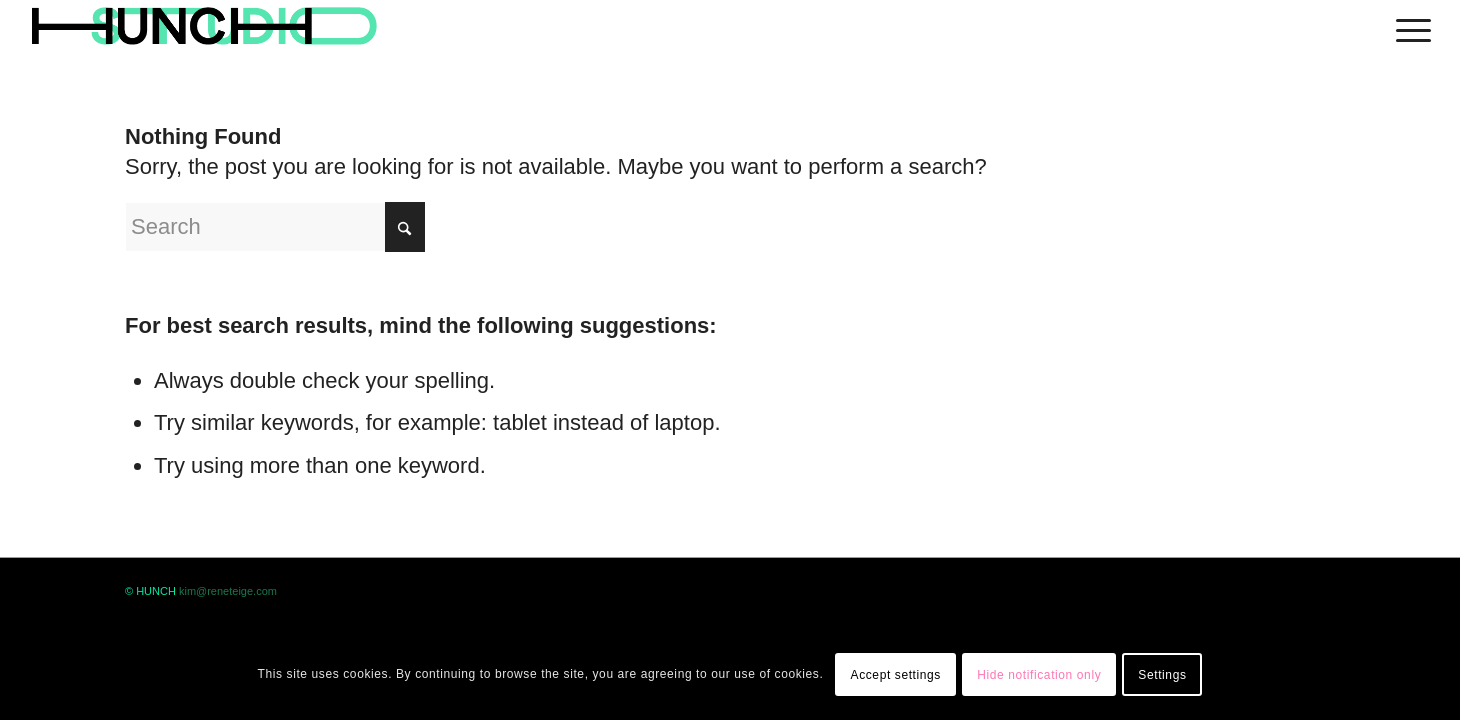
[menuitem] (1407, 27)
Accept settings (896, 675)
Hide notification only (1039, 675)
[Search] (275, 227)
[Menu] (1407, 27)
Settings (1162, 675)
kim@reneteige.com (228, 591)
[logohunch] (203, 27)
